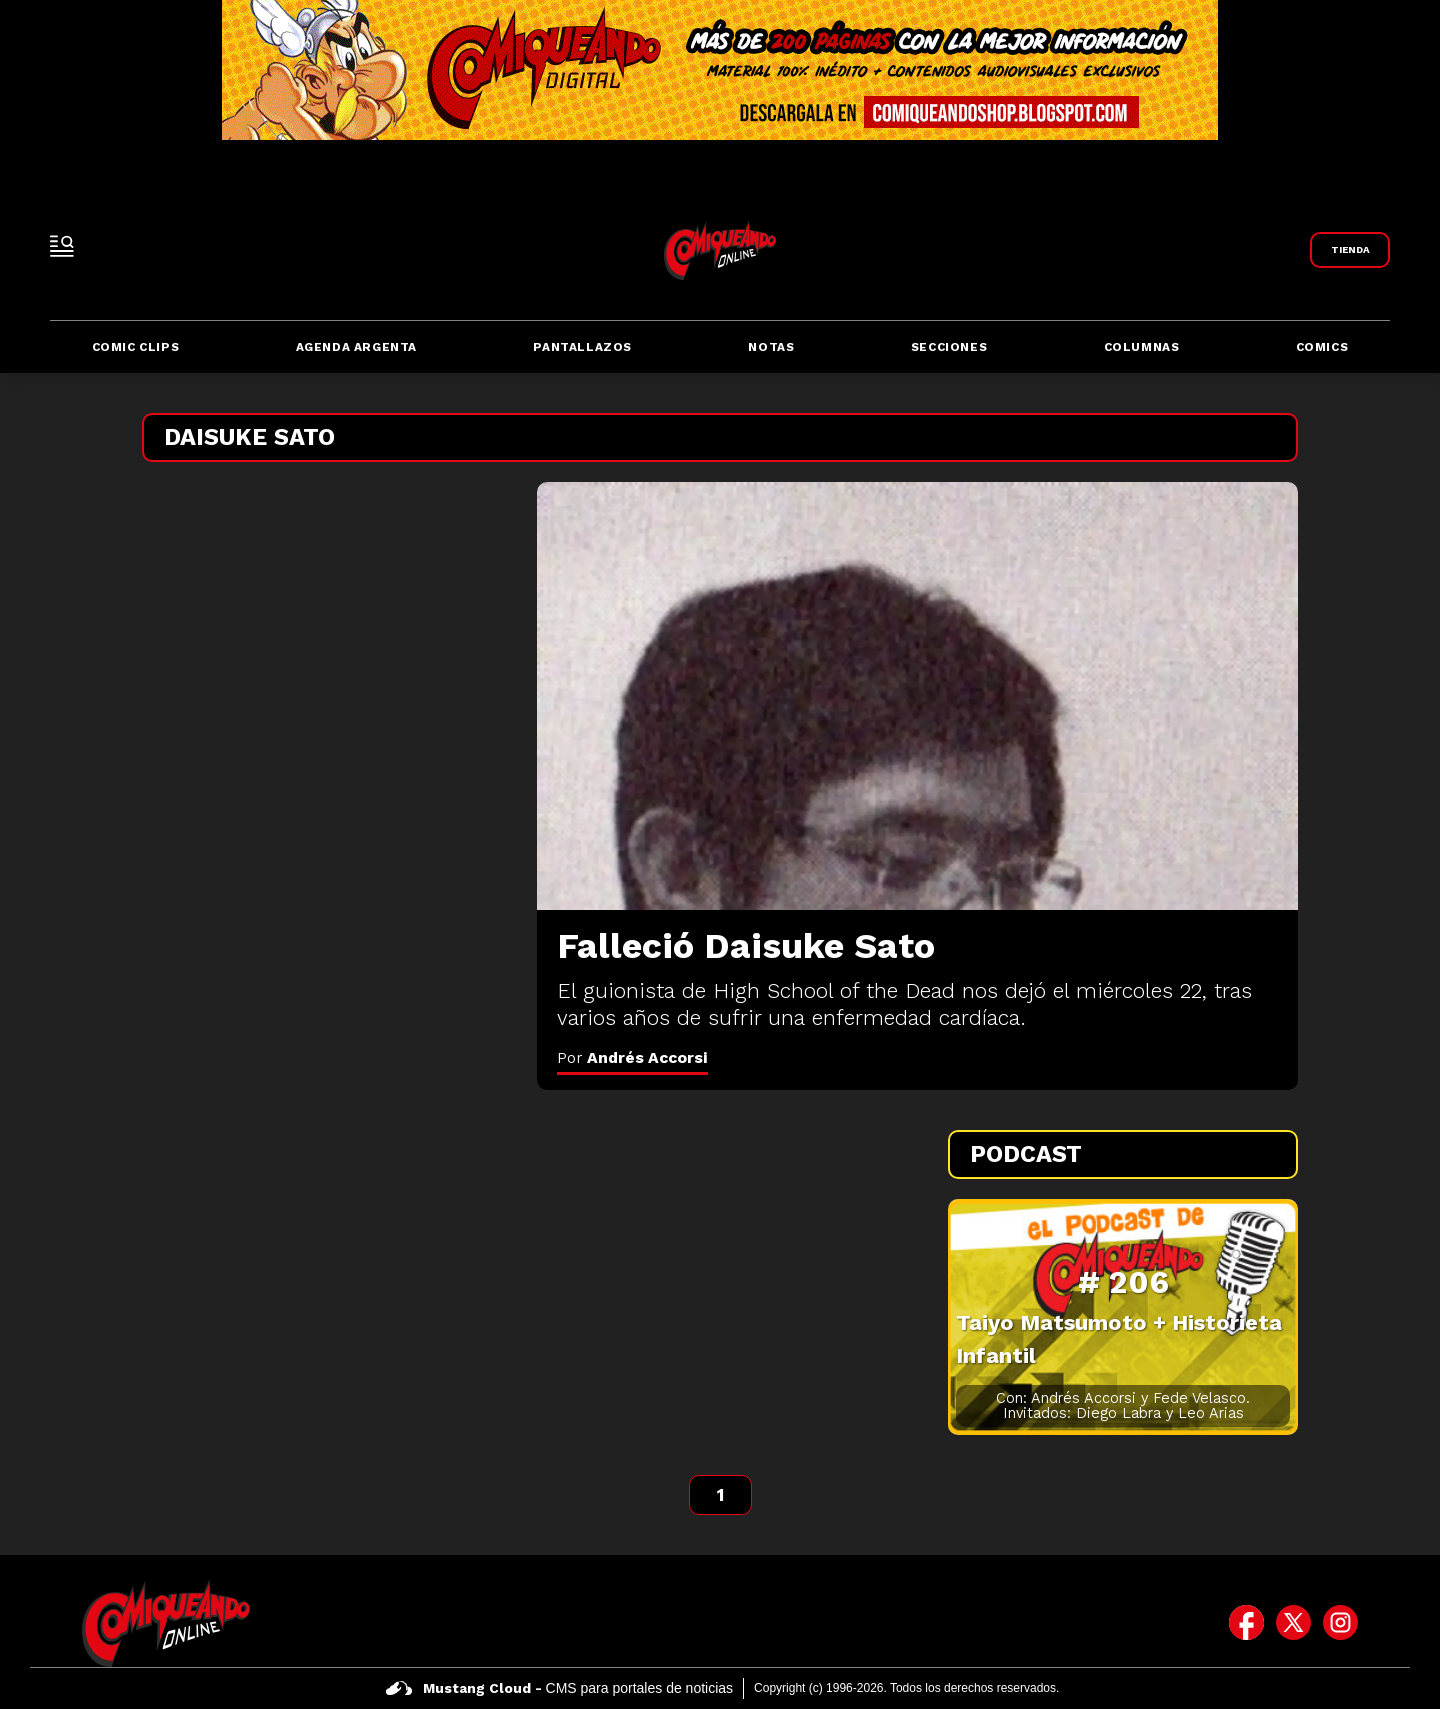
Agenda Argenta (356, 347)
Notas (771, 347)
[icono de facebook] (1246, 1623)
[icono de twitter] (1293, 1623)
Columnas (1142, 347)
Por (632, 1057)
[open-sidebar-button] (62, 246)
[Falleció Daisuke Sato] (917, 696)
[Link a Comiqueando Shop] (1350, 250)
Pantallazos (582, 347)
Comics (1322, 347)
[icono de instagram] (1340, 1623)
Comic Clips (136, 347)
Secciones (949, 347)
